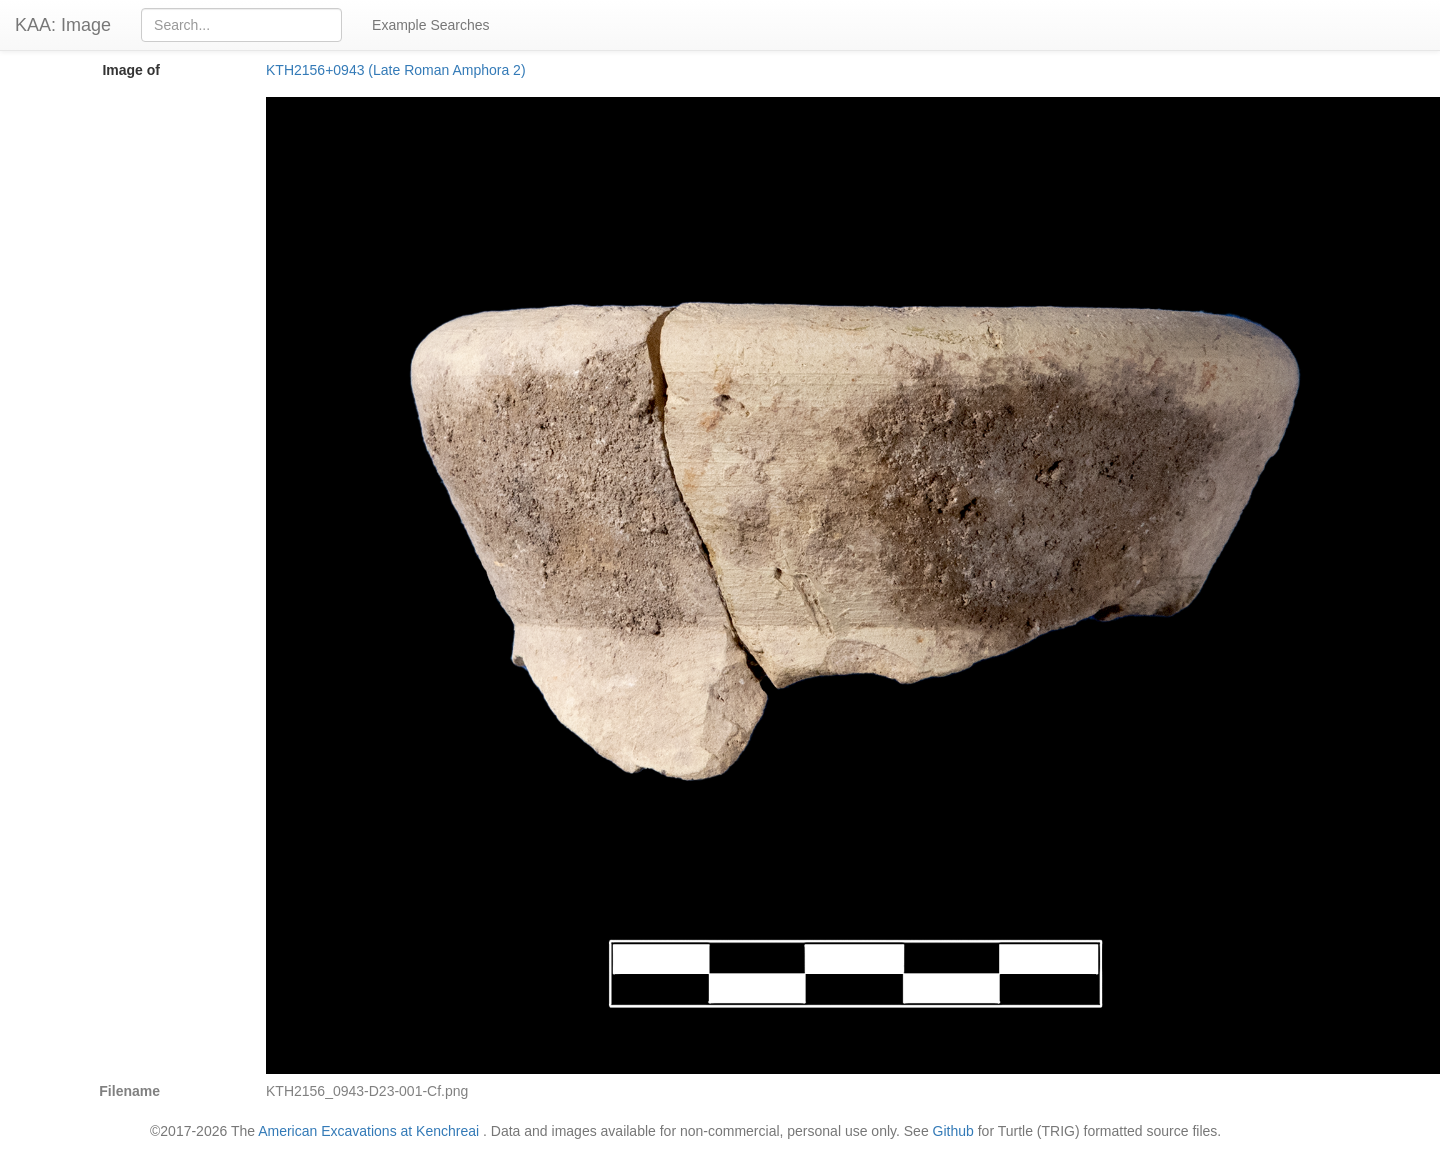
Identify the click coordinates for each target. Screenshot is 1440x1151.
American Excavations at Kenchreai (368, 1131)
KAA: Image (63, 25)
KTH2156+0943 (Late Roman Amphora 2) (396, 70)
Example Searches (431, 25)
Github (953, 1131)
